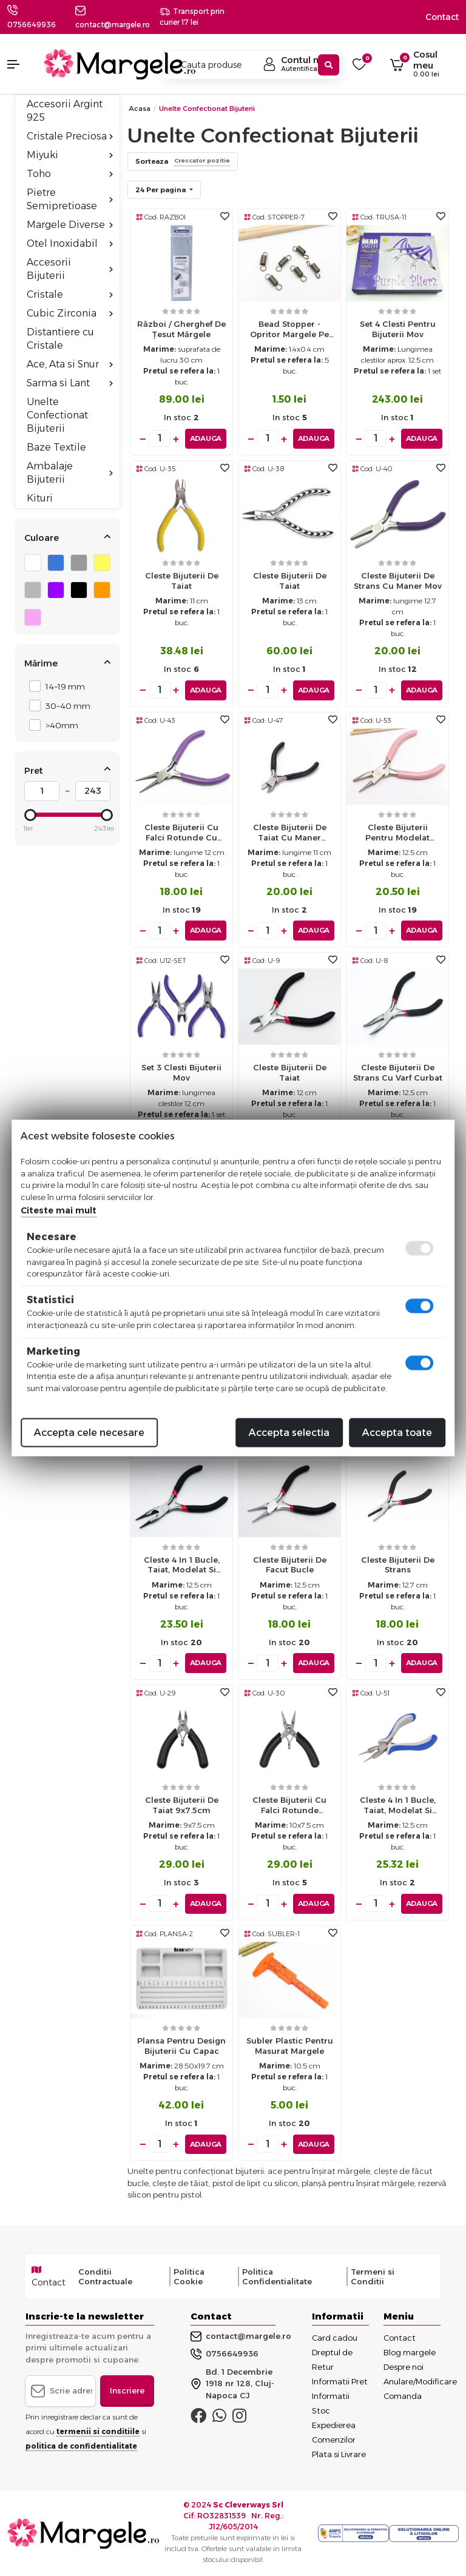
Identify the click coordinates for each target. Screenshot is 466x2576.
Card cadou (334, 2336)
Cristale (70, 294)
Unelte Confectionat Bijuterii (57, 415)
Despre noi (403, 2365)
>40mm (58, 725)
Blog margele (409, 2351)
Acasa (139, 108)
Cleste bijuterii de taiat (181, 581)
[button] (19, 64)
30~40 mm (64, 705)
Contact (442, 17)
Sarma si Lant (70, 383)
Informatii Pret (340, 2380)
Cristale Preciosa (70, 136)
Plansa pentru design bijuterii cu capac (181, 2044)
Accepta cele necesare (89, 1432)
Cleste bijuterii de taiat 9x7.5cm (181, 1804)
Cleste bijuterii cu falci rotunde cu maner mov (181, 835)
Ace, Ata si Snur (70, 364)
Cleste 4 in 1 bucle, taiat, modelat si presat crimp (182, 1567)
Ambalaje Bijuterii (70, 472)
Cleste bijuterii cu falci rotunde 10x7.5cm (289, 1807)
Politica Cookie (189, 2275)
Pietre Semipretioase (70, 199)
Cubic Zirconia (70, 313)
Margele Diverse (70, 224)
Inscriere (127, 2389)
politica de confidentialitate (81, 2444)
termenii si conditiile (98, 2430)
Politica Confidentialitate (277, 2275)
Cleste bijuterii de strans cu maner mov (398, 581)
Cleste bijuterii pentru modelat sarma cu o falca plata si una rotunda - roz (398, 835)
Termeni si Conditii (372, 2275)
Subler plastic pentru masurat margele (289, 2044)
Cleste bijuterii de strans (397, 1564)
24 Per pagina (161, 190)
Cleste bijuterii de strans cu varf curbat (397, 1072)
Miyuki (70, 155)
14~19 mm (62, 686)
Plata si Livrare (339, 2453)
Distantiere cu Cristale (60, 338)
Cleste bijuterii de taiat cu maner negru (289, 835)
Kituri (40, 498)
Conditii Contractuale (105, 2275)
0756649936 (31, 24)
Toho (70, 173)
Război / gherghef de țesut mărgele (181, 329)
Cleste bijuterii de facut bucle (289, 1564)
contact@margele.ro (241, 2334)
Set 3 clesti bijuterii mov (181, 1072)
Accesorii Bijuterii (70, 269)
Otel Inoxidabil (70, 243)
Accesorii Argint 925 (65, 110)
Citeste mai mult (58, 1210)
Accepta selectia (289, 1432)
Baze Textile (56, 447)
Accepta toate (397, 1432)
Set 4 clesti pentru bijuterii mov (398, 329)
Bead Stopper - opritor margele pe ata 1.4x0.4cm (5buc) (289, 332)
